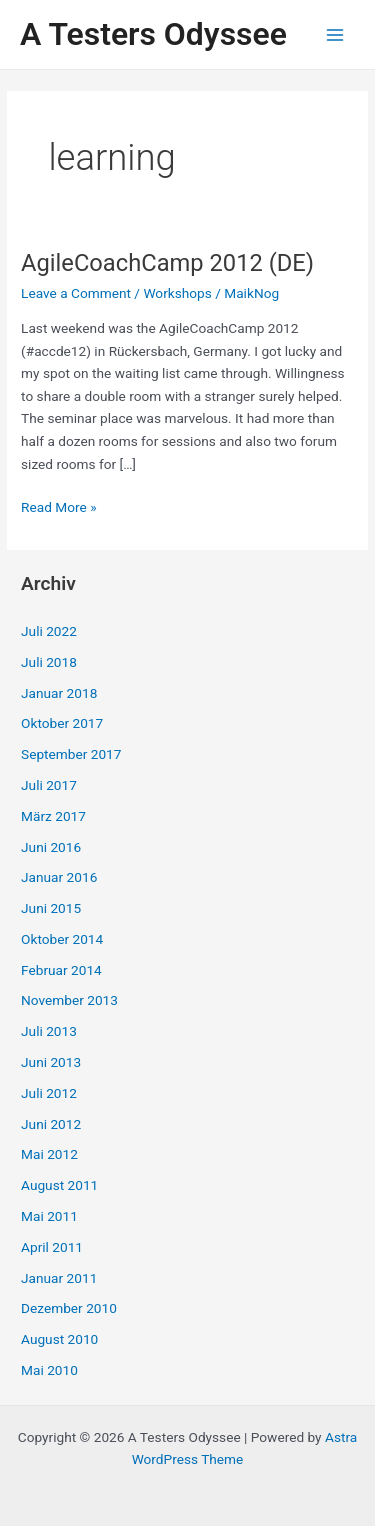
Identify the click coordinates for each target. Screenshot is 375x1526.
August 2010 (59, 1339)
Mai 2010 (49, 1370)
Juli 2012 (49, 1093)
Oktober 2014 (62, 939)
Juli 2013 (49, 1031)
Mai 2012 (49, 1154)
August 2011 (59, 1185)
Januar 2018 (59, 693)
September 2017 (71, 754)
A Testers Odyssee (153, 34)
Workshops (177, 293)
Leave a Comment (76, 293)
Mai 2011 (49, 1216)
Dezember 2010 (69, 1308)
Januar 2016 (59, 877)
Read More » (59, 507)
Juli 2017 (49, 785)
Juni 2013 (51, 1062)
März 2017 (53, 816)
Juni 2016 (51, 847)
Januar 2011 (59, 1278)
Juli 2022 (49, 631)
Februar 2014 (61, 970)
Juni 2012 (51, 1124)
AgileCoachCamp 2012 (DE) (167, 263)
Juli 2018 (49, 662)
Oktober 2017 (62, 723)
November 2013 (69, 1000)
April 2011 (52, 1247)
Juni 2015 (51, 908)
